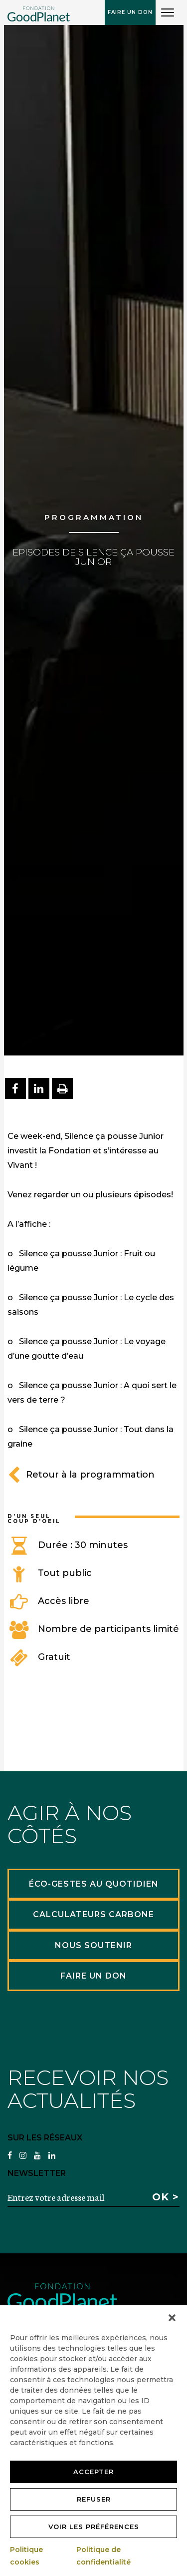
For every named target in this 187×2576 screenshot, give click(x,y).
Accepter (93, 2472)
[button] (172, 2318)
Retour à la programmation (81, 1474)
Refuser (94, 2499)
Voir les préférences (93, 2527)
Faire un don (130, 12)
